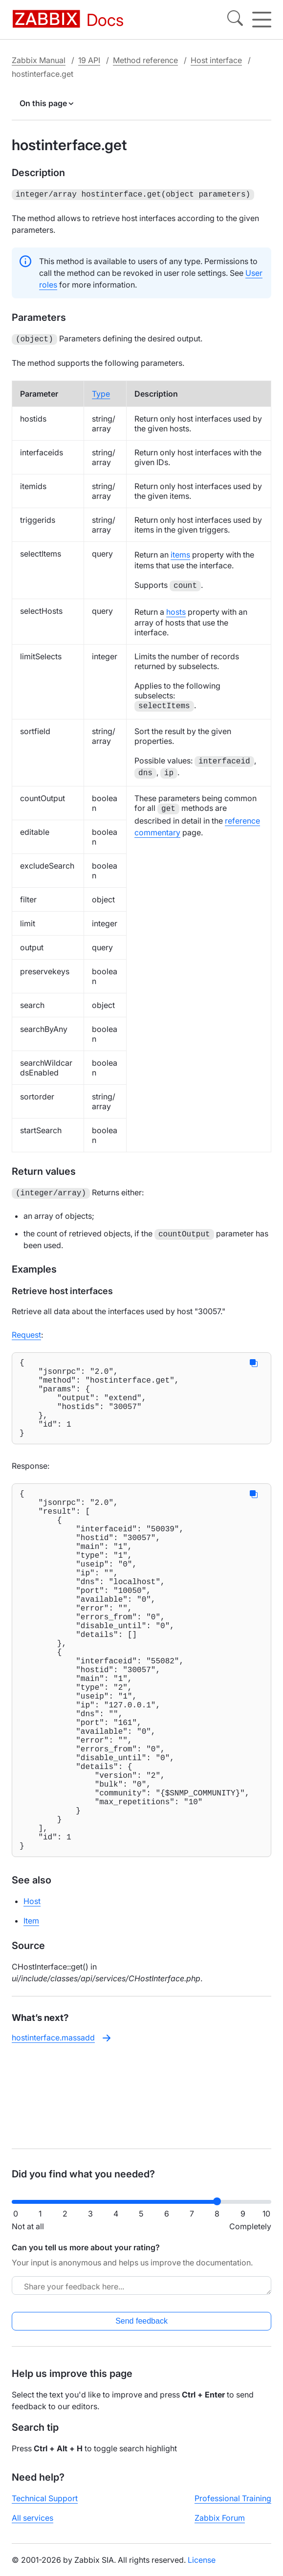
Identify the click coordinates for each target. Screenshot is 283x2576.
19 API (89, 60)
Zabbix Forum (220, 2526)
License (202, 2568)
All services (32, 2526)
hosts (176, 610)
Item (31, 2015)
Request (26, 1332)
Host (32, 1996)
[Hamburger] (261, 19)
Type (101, 392)
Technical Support (45, 2506)
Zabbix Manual (38, 60)
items (180, 553)
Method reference (145, 60)
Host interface (216, 60)
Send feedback (141, 2329)
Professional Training (233, 2506)
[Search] (235, 19)
